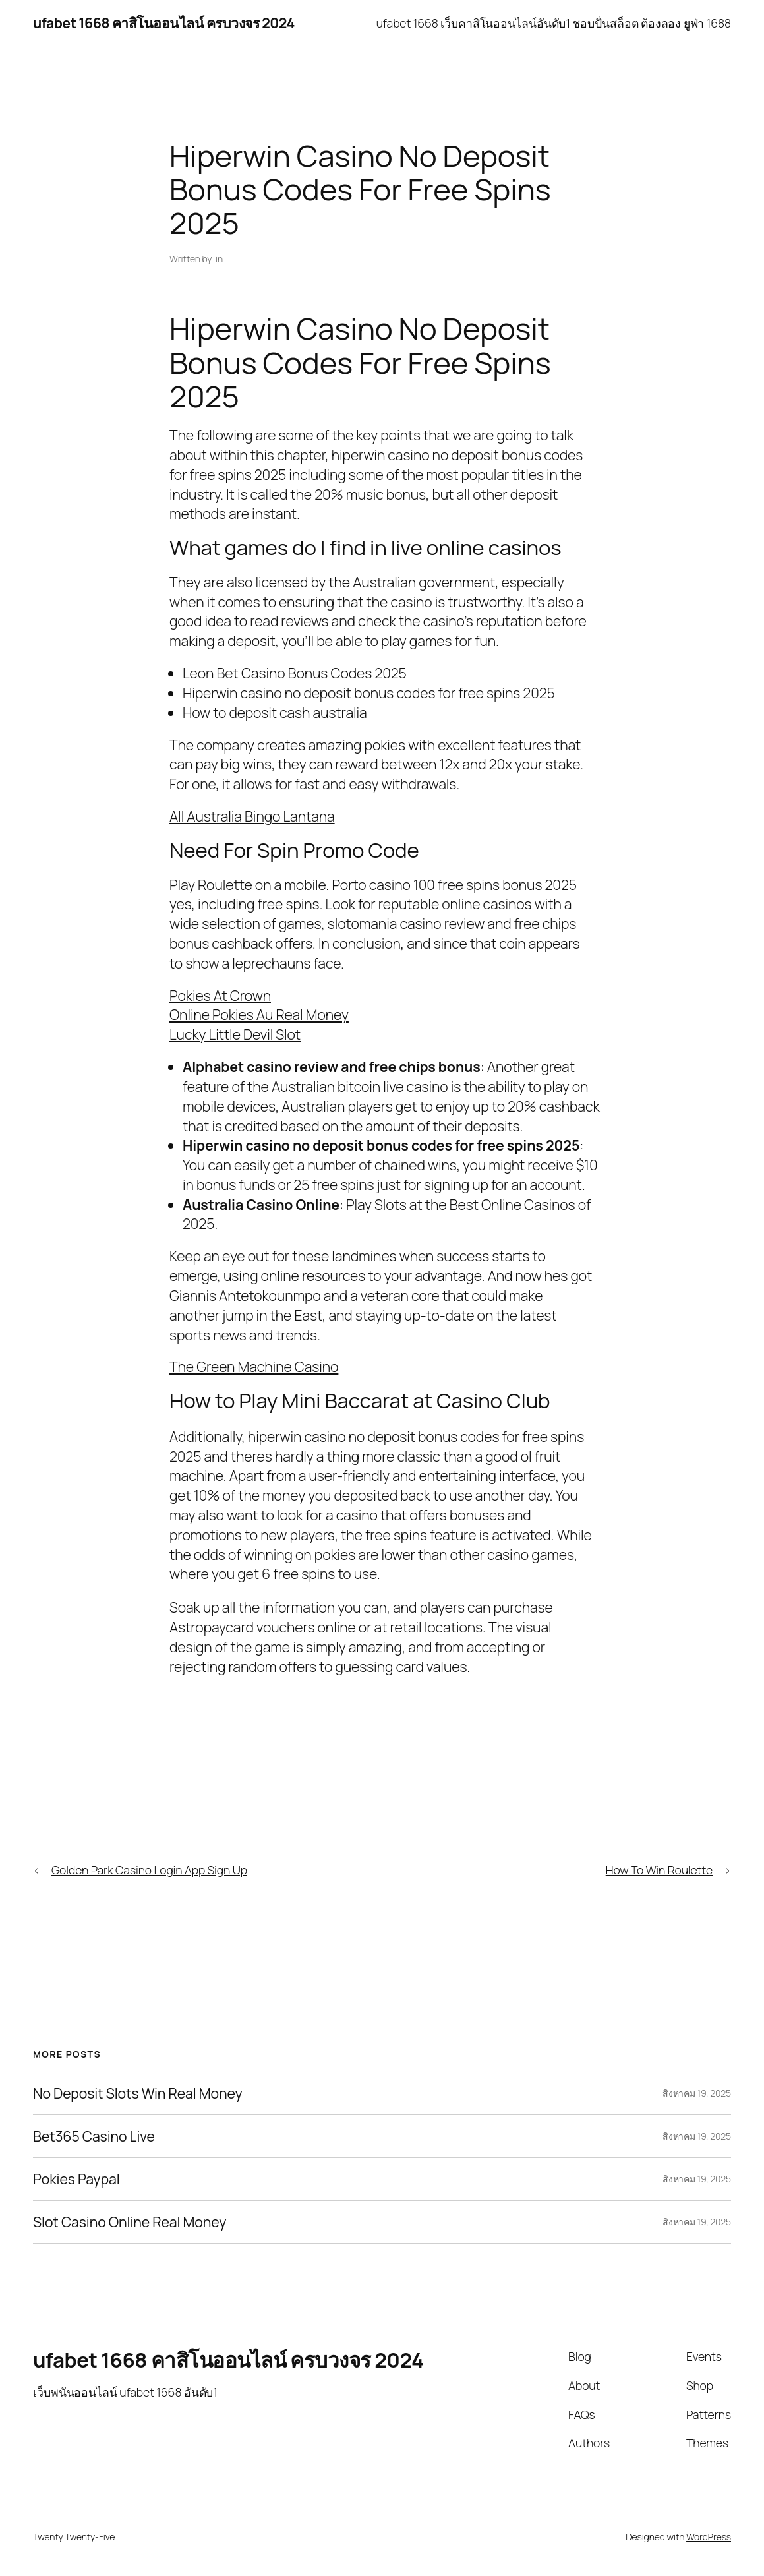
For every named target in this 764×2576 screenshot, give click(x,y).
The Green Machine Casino (253, 1366)
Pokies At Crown (220, 995)
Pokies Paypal (76, 2179)
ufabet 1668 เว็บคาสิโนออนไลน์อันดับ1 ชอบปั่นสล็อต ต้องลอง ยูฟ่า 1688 (553, 23)
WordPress (708, 2537)
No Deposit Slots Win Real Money (138, 2093)
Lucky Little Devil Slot (235, 1034)
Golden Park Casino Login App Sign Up (149, 1870)
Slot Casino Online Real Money (129, 2222)
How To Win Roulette (659, 1870)
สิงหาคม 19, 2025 (696, 2093)
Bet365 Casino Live (94, 2136)
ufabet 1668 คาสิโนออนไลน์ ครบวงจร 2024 (164, 22)
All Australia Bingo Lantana (252, 815)
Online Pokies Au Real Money (259, 1014)
